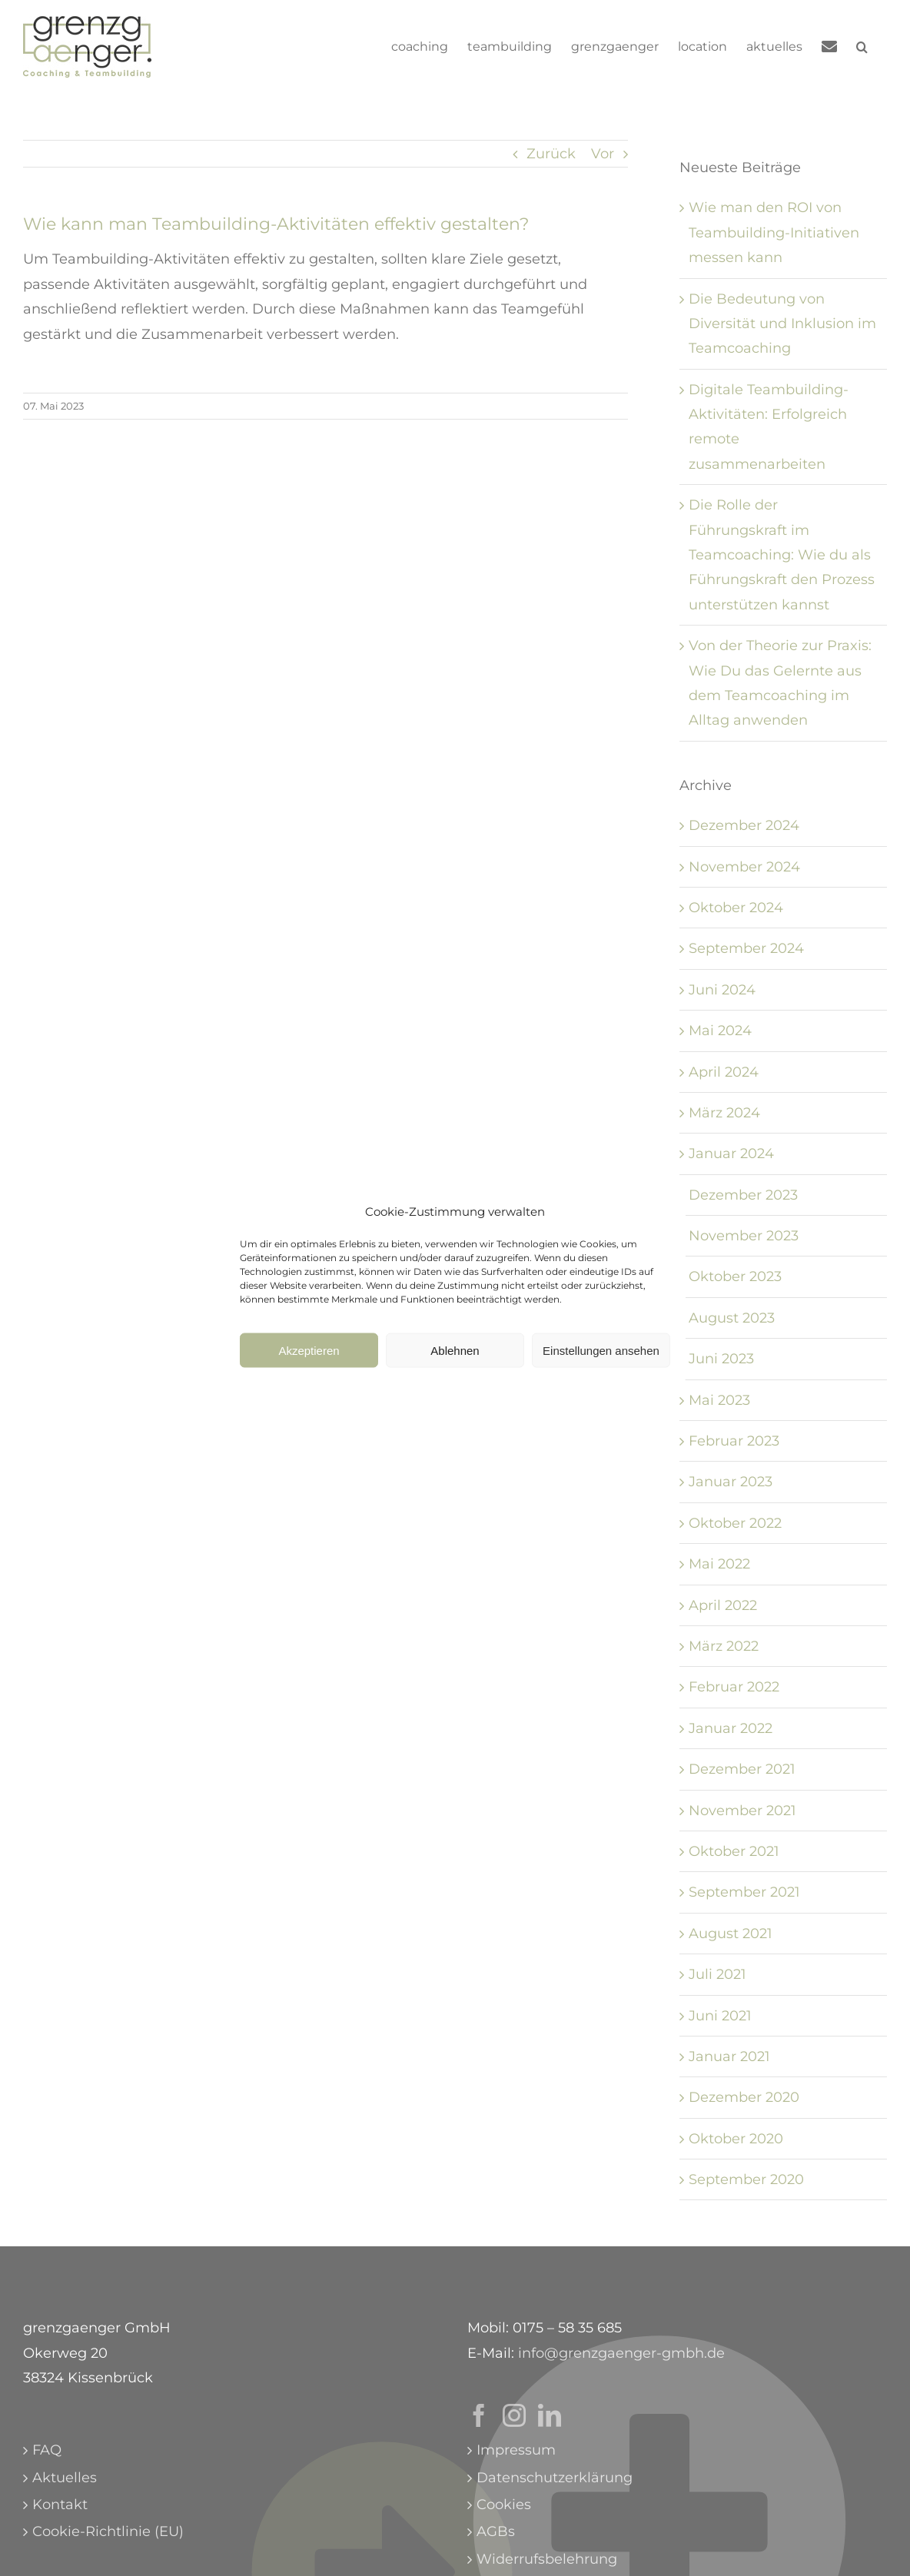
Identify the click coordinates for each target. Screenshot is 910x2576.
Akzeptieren (308, 1357)
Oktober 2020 (736, 2138)
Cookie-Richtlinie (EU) (108, 2531)
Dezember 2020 (744, 2097)
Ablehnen (454, 1357)
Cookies (504, 2504)
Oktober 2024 (736, 907)
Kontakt (60, 2504)
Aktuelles (64, 2477)
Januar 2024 (731, 1153)
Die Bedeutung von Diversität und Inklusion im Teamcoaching (782, 323)
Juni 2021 (720, 2015)
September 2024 (746, 948)
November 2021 (742, 1810)
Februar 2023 (734, 1440)
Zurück (551, 153)
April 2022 (723, 1605)
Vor (602, 153)
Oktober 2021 (734, 1851)
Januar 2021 (729, 2056)
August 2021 (730, 1933)
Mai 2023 (719, 1400)
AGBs (496, 2531)
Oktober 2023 (735, 1276)
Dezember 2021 (742, 1769)
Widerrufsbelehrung (547, 2559)
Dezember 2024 (744, 825)
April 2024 (724, 1072)
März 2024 (724, 1112)
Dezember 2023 (743, 1195)
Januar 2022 (730, 1728)
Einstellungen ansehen (601, 1357)
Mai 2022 (719, 1563)
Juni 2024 (722, 989)
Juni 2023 (721, 1358)
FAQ (46, 2450)
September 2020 (746, 2179)
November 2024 (744, 866)
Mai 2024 (720, 1030)
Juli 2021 (717, 1974)
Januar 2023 (730, 1481)
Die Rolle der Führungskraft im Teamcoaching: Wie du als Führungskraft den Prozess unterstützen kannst (782, 554)
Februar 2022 (734, 1686)
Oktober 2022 (735, 1523)
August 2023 (732, 1318)
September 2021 (744, 1892)
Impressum (516, 2450)
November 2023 (744, 1235)
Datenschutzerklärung (555, 2477)
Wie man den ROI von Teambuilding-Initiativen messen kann (774, 232)
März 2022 (724, 1646)
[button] (862, 47)
